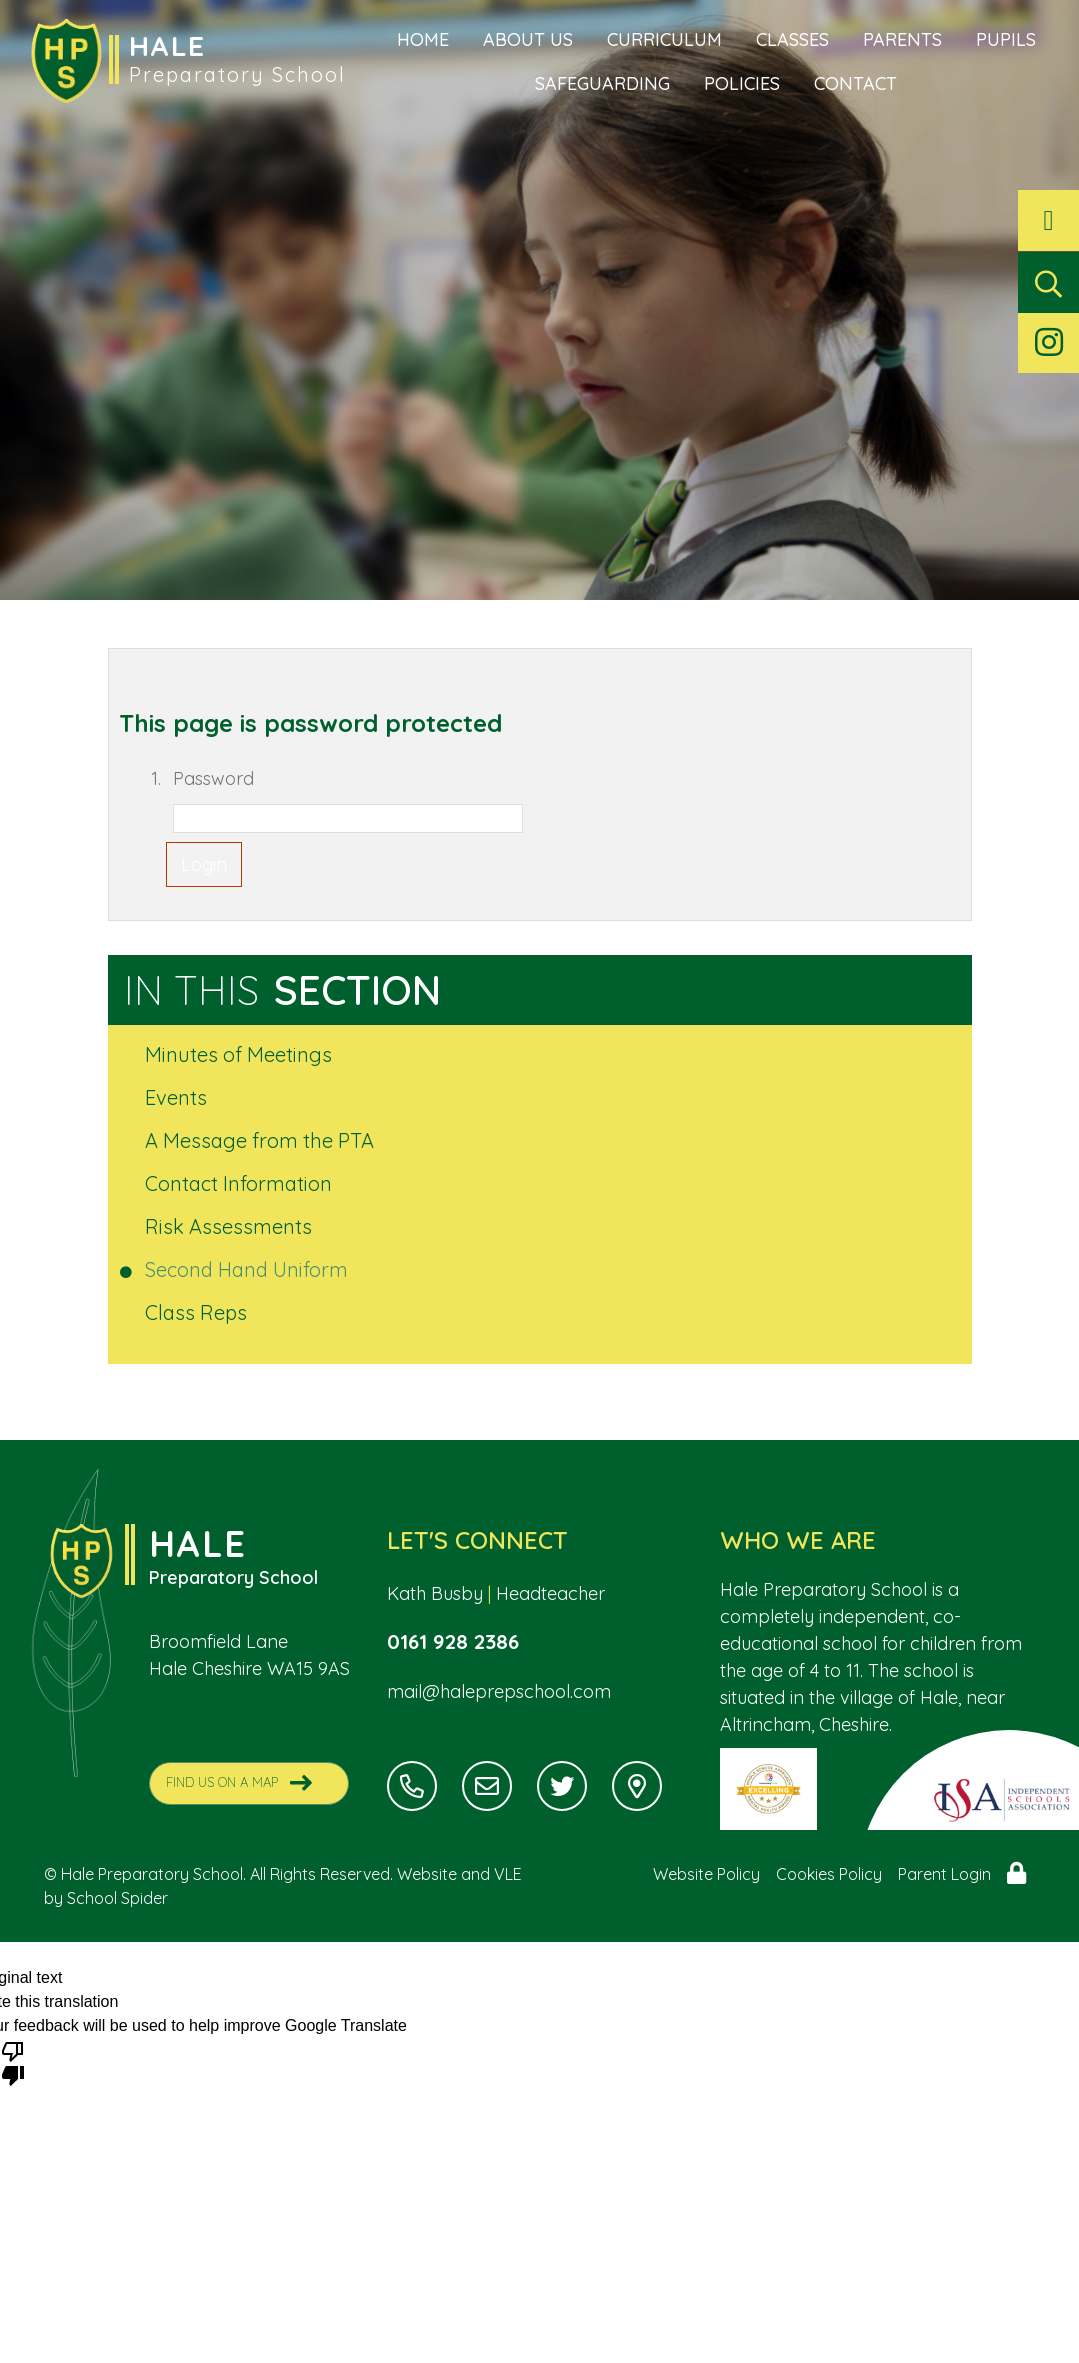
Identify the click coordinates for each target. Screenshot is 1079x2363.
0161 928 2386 (455, 1641)
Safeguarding (602, 83)
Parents (902, 39)
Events (177, 1097)
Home (423, 39)
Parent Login (944, 1874)
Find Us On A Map (239, 1782)
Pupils (1006, 39)
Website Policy (706, 1874)
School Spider (117, 1898)
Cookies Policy (829, 1874)
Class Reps (197, 1312)
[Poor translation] (13, 2062)
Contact (855, 83)
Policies (742, 83)
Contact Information (240, 1183)
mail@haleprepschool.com (499, 1692)
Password (213, 778)
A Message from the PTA (261, 1140)
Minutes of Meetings (240, 1054)
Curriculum (664, 39)
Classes (792, 39)
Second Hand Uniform (248, 1269)
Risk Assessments (230, 1226)
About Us (528, 39)
